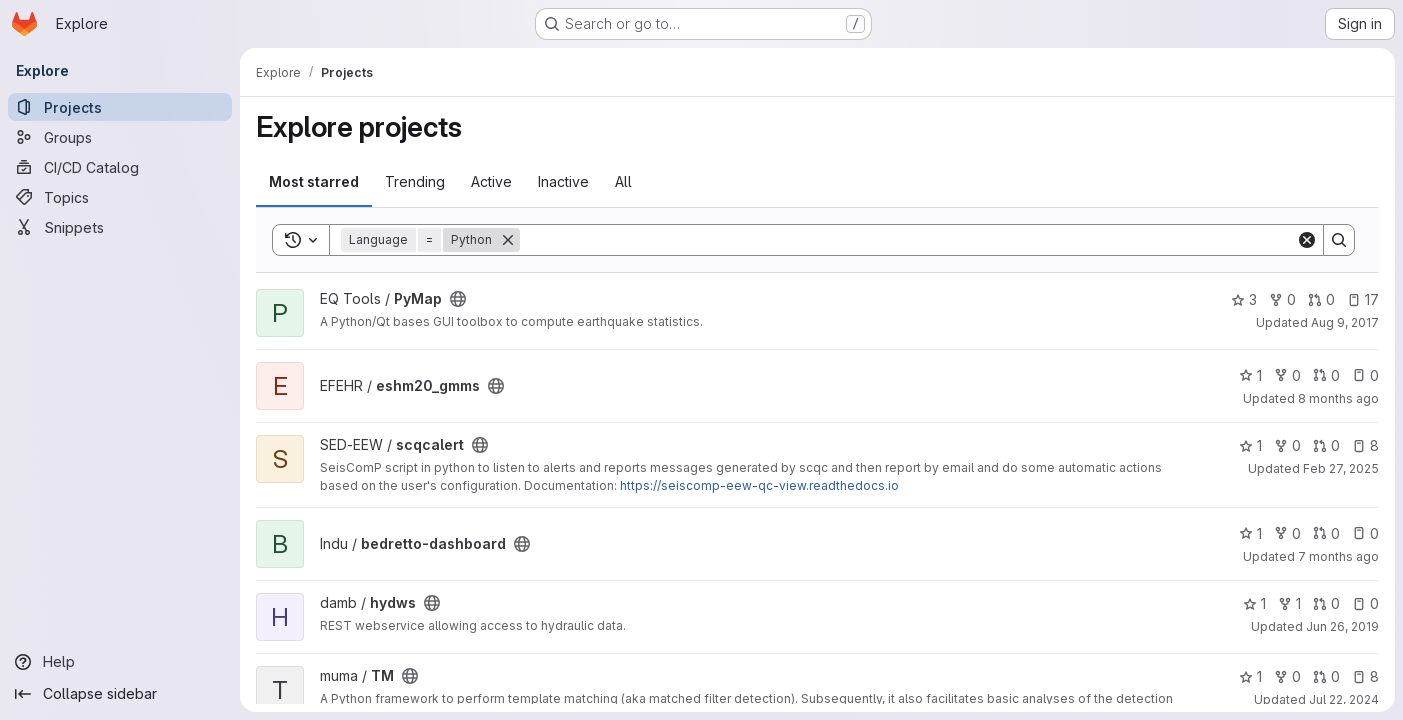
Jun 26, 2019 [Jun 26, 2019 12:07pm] (1342, 626)
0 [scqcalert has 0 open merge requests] (1326, 445)
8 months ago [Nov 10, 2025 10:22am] (1338, 398)
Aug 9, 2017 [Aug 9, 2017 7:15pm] (1345, 322)
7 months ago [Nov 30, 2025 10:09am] (1338, 556)
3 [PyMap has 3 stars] (1244, 299)
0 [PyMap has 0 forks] (1282, 299)
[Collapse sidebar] (120, 694)
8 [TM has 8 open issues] (1365, 676)
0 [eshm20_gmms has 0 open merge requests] (1326, 375)
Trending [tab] (415, 181)
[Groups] (120, 137)
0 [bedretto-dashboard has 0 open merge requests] (1326, 533)
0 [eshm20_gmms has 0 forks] (1287, 375)
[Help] (120, 662)
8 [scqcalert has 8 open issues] (1365, 445)
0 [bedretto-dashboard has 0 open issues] (1365, 533)
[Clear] (1307, 240)
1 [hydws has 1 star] (1254, 603)
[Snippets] (120, 227)
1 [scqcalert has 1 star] (1250, 445)
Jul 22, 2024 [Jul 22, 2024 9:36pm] (1344, 699)
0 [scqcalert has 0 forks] (1287, 445)
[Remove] (508, 240)
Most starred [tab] (314, 181)
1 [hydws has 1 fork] (1289, 603)
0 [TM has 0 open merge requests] (1326, 676)
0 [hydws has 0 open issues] (1365, 603)
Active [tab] (491, 181)
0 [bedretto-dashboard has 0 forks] (1287, 533)
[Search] (908, 240)
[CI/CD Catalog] (120, 167)
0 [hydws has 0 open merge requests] (1326, 603)
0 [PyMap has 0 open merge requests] (1321, 299)
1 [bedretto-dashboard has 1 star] (1250, 533)
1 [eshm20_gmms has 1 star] (1250, 375)
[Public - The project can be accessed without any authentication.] (458, 299)
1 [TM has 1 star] (1250, 676)
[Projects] (120, 107)
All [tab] (623, 181)
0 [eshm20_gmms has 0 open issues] (1365, 375)
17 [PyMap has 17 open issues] (1363, 299)
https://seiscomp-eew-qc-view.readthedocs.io (759, 485)
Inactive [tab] (563, 181)
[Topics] (120, 197)
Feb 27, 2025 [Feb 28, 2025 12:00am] (1341, 468)
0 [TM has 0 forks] (1287, 676)
